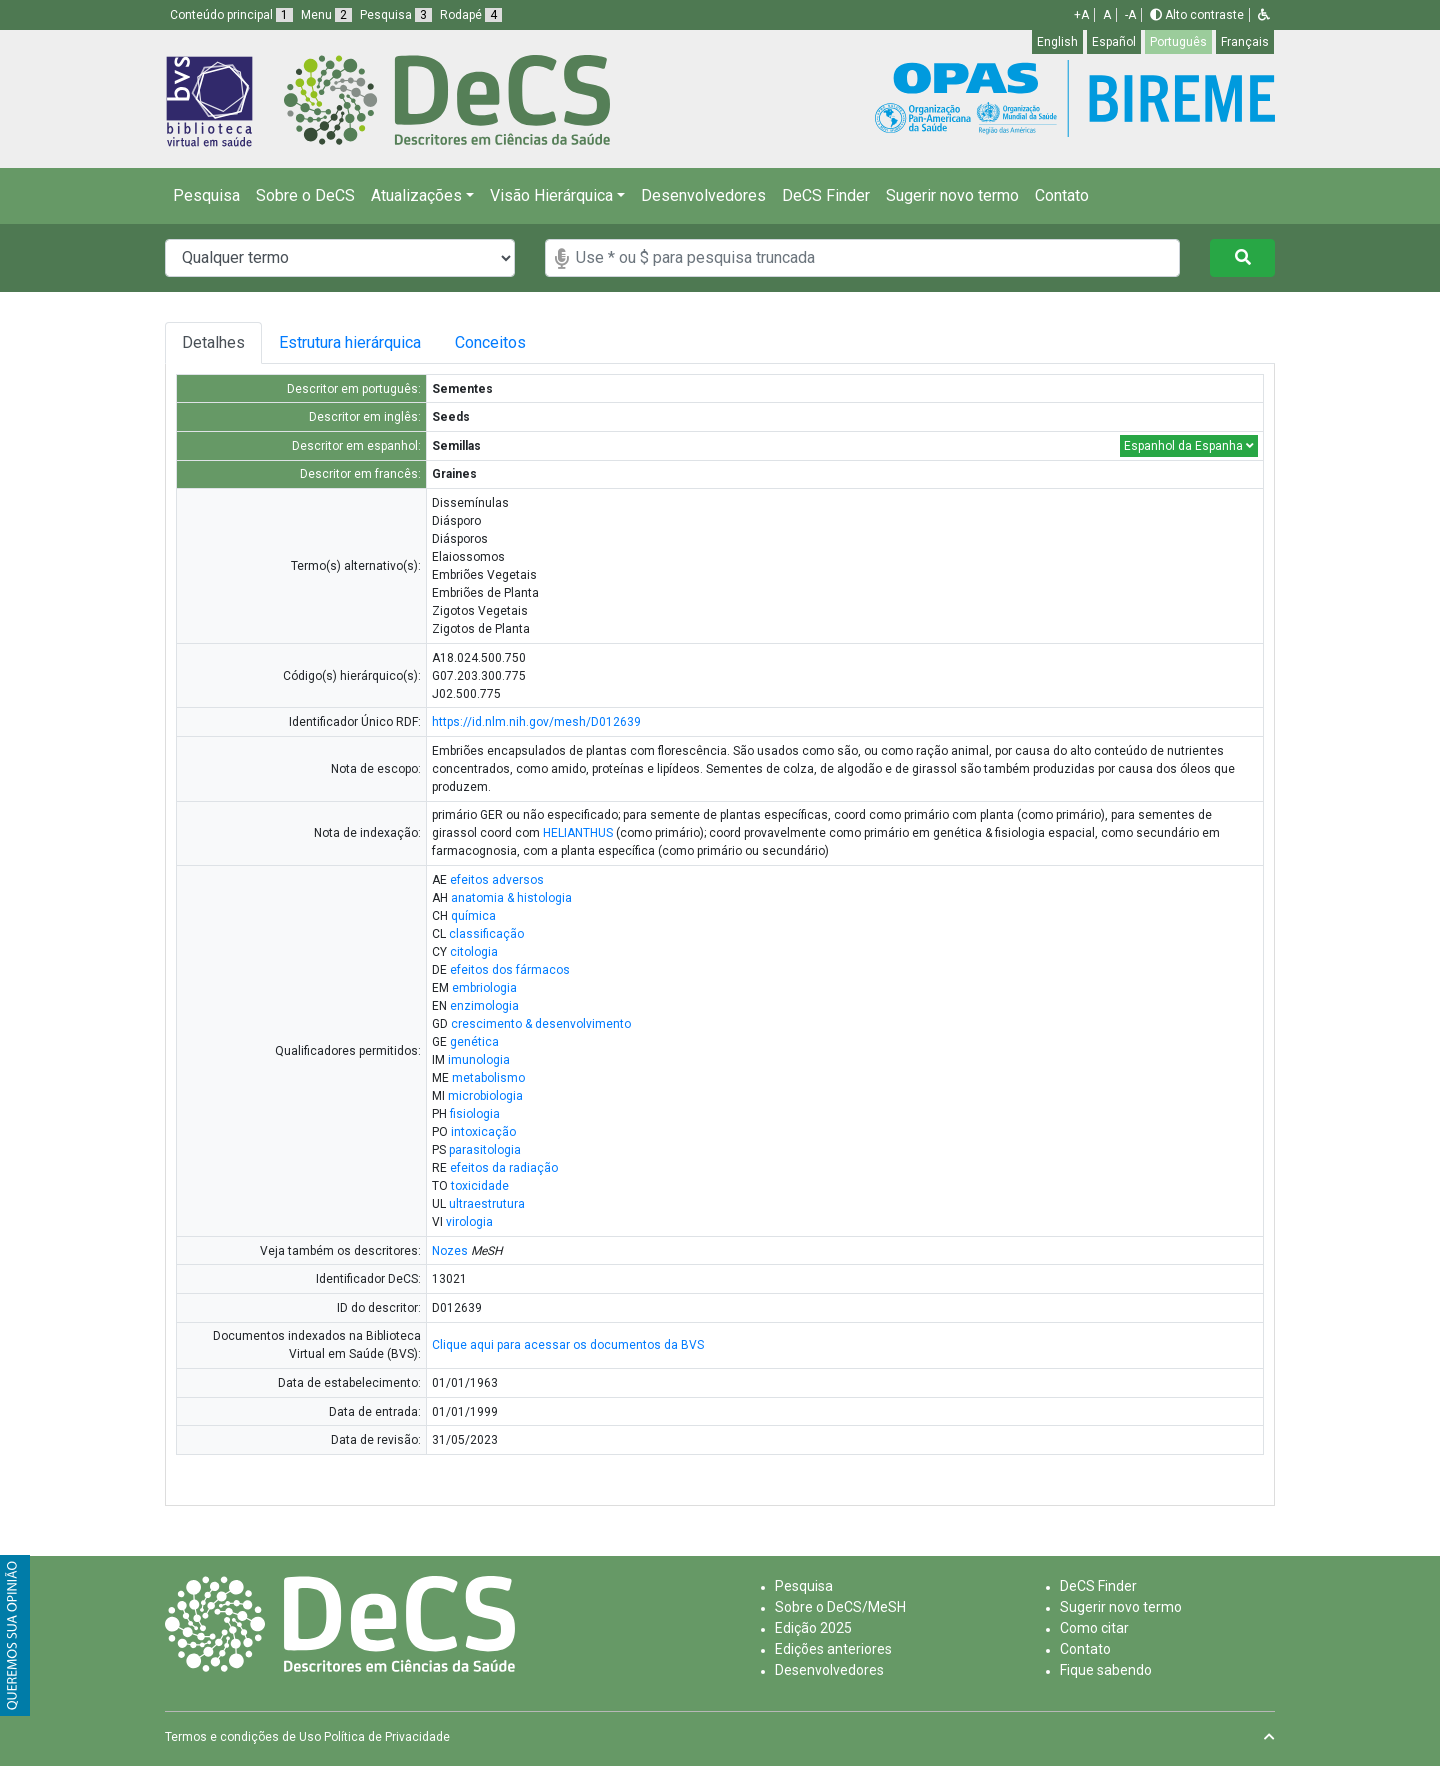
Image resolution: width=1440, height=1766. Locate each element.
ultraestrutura (487, 1204)
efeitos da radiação (504, 1168)
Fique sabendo (1106, 1670)
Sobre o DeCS (305, 195)
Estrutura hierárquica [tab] (366, 342)
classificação (486, 934)
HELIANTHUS (578, 833)
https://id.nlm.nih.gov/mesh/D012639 (536, 722)
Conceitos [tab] (540, 342)
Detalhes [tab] (216, 342)
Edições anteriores (833, 1649)
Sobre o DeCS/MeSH (840, 1607)
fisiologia (475, 1114)
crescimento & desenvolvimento (541, 1024)
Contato (1062, 195)
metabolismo (488, 1078)
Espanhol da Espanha (1189, 446)
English (1057, 42)
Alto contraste (1197, 15)
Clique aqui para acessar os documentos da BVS (568, 1345)
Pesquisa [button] (396, 15)
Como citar (1094, 1628)
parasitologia (485, 1150)
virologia (469, 1222)
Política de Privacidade (387, 1737)
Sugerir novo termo (952, 195)
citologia (474, 952)
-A (1130, 15)
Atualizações (416, 195)
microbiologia (485, 1096)
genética (474, 1042)
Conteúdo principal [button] (231, 15)
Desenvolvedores (703, 195)
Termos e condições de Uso (243, 1737)
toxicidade (480, 1186)
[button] (1264, 15)
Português (1178, 42)
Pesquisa (206, 195)
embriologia (484, 988)
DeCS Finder (826, 195)
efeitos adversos (497, 880)
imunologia (479, 1060)
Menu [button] (326, 15)
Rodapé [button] (471, 15)
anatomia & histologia (511, 898)
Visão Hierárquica (551, 195)
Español (1114, 42)
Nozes (450, 1251)
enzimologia (484, 1006)
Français (1245, 42)
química (473, 916)
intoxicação (483, 1132)
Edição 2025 (813, 1628)
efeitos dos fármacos (510, 970)
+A (1081, 15)
